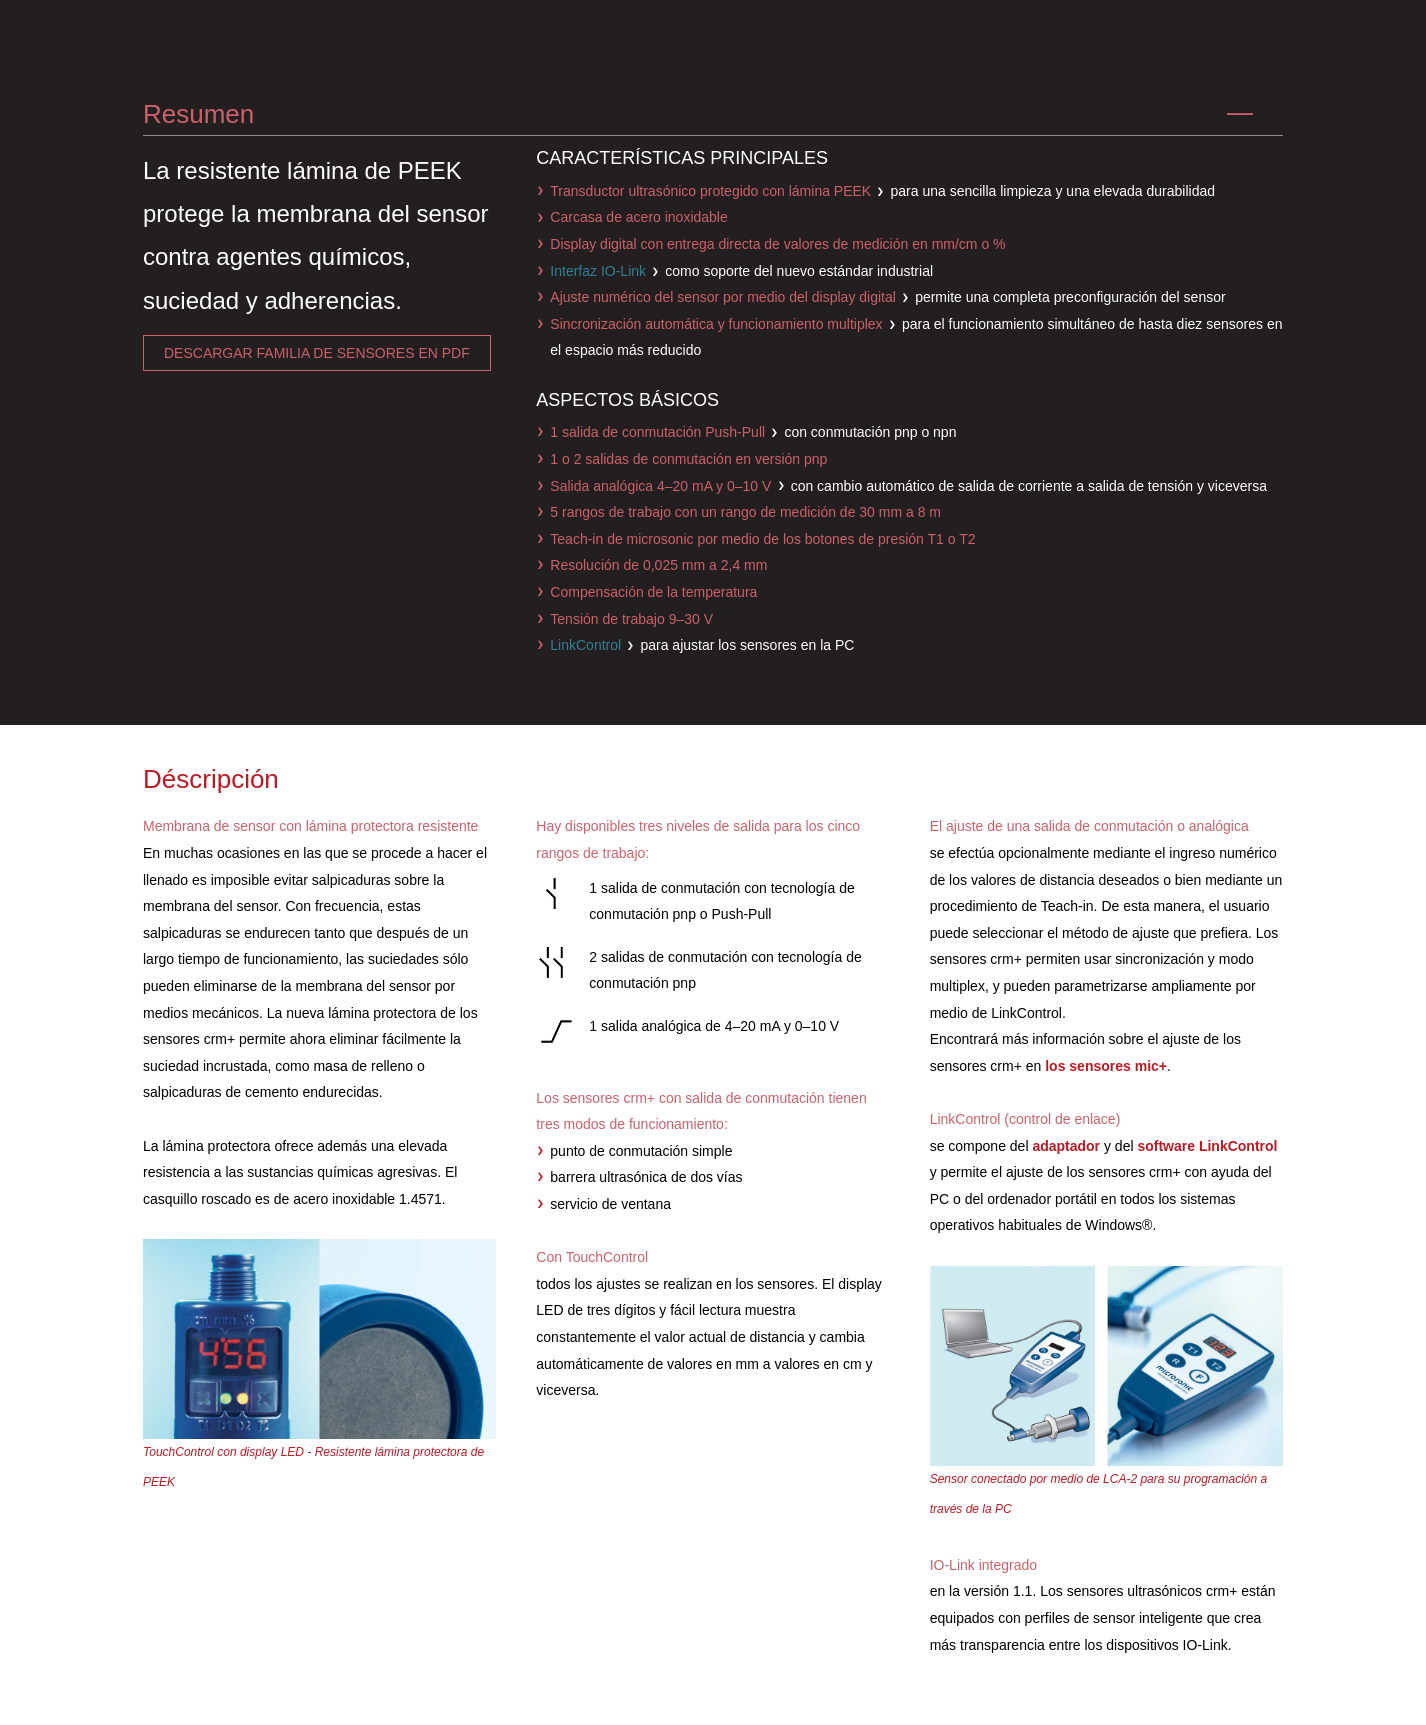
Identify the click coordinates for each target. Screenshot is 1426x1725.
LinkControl (585, 645)
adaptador (1066, 1146)
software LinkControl (1207, 1146)
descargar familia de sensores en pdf (317, 353)
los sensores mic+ (1106, 1066)
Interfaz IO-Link (598, 271)
